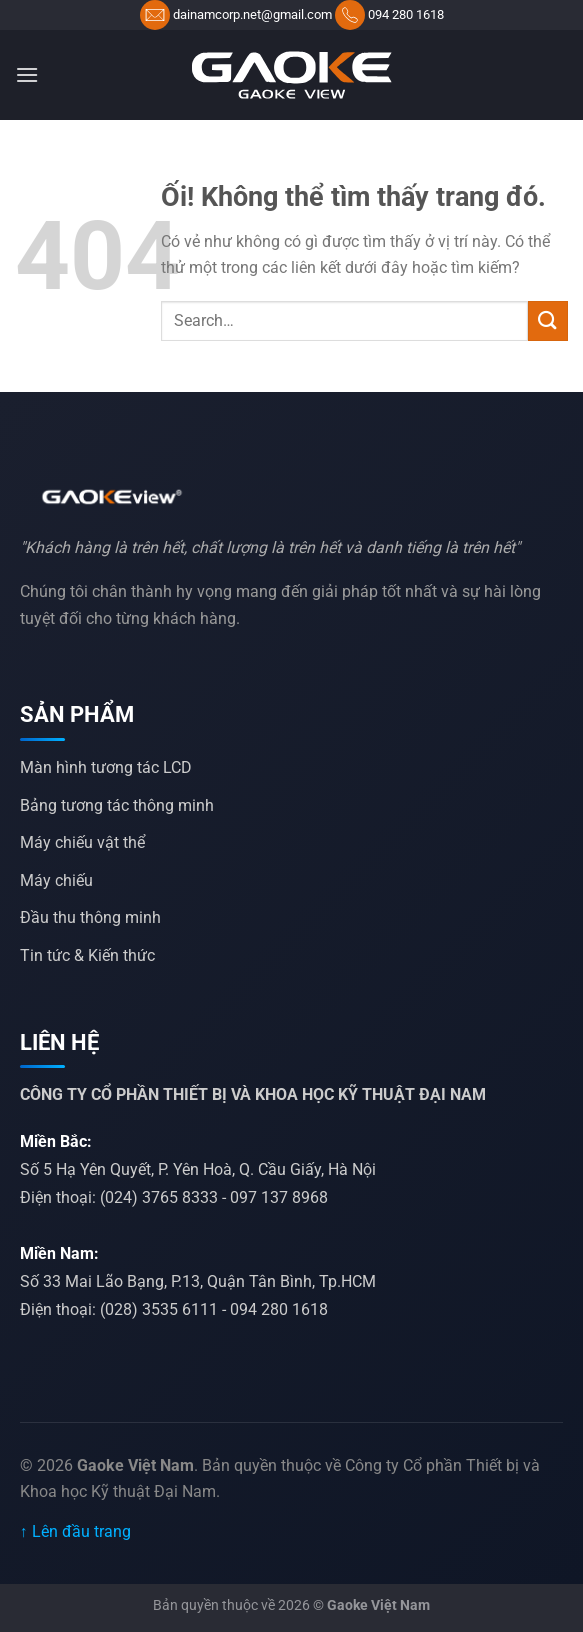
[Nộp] (548, 320)
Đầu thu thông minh (90, 917)
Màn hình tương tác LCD (106, 767)
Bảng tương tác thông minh (117, 805)
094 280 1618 (406, 14)
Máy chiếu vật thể (82, 842)
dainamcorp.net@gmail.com (252, 14)
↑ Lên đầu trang (75, 1531)
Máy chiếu (56, 880)
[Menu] (27, 74)
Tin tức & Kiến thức (87, 955)
